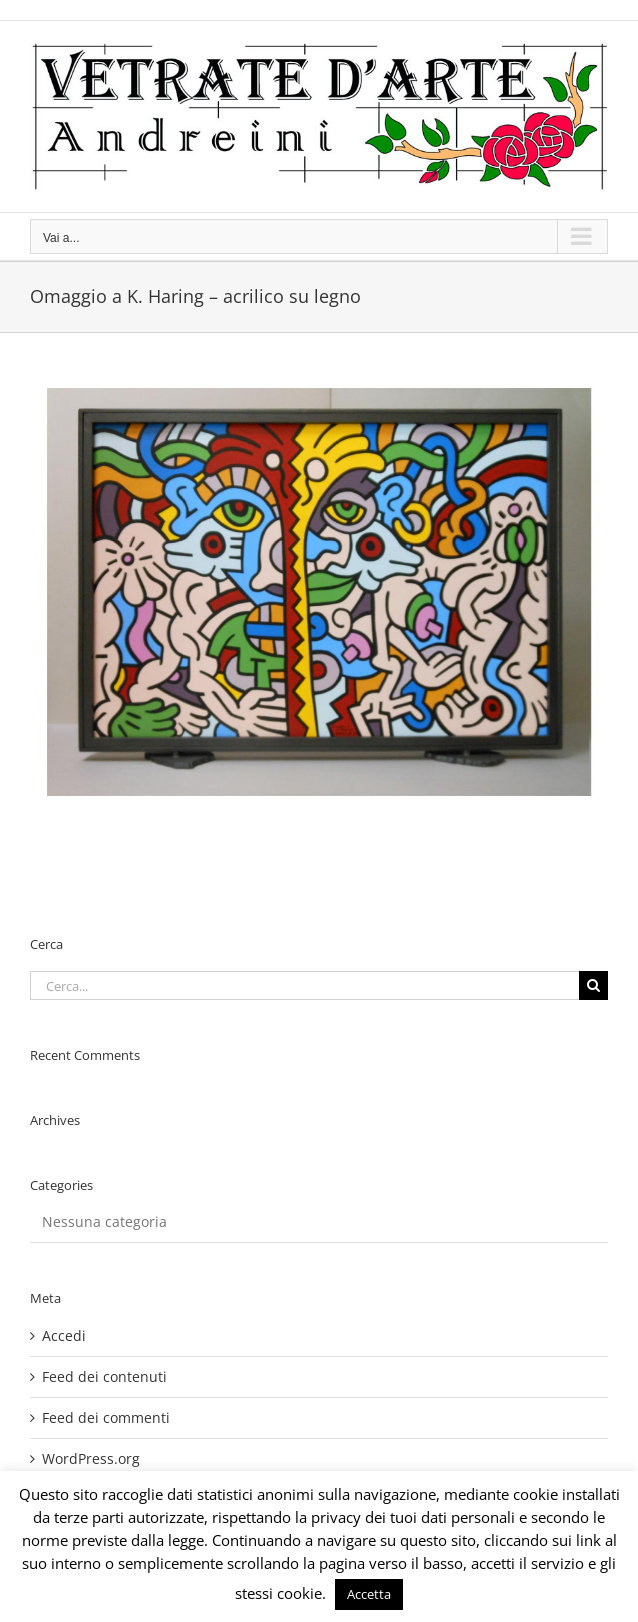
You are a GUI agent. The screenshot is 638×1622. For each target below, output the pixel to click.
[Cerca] (593, 985)
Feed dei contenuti (104, 1376)
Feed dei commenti (106, 1417)
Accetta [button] (369, 1594)
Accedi (64, 1335)
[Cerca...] (304, 985)
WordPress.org (91, 1458)
